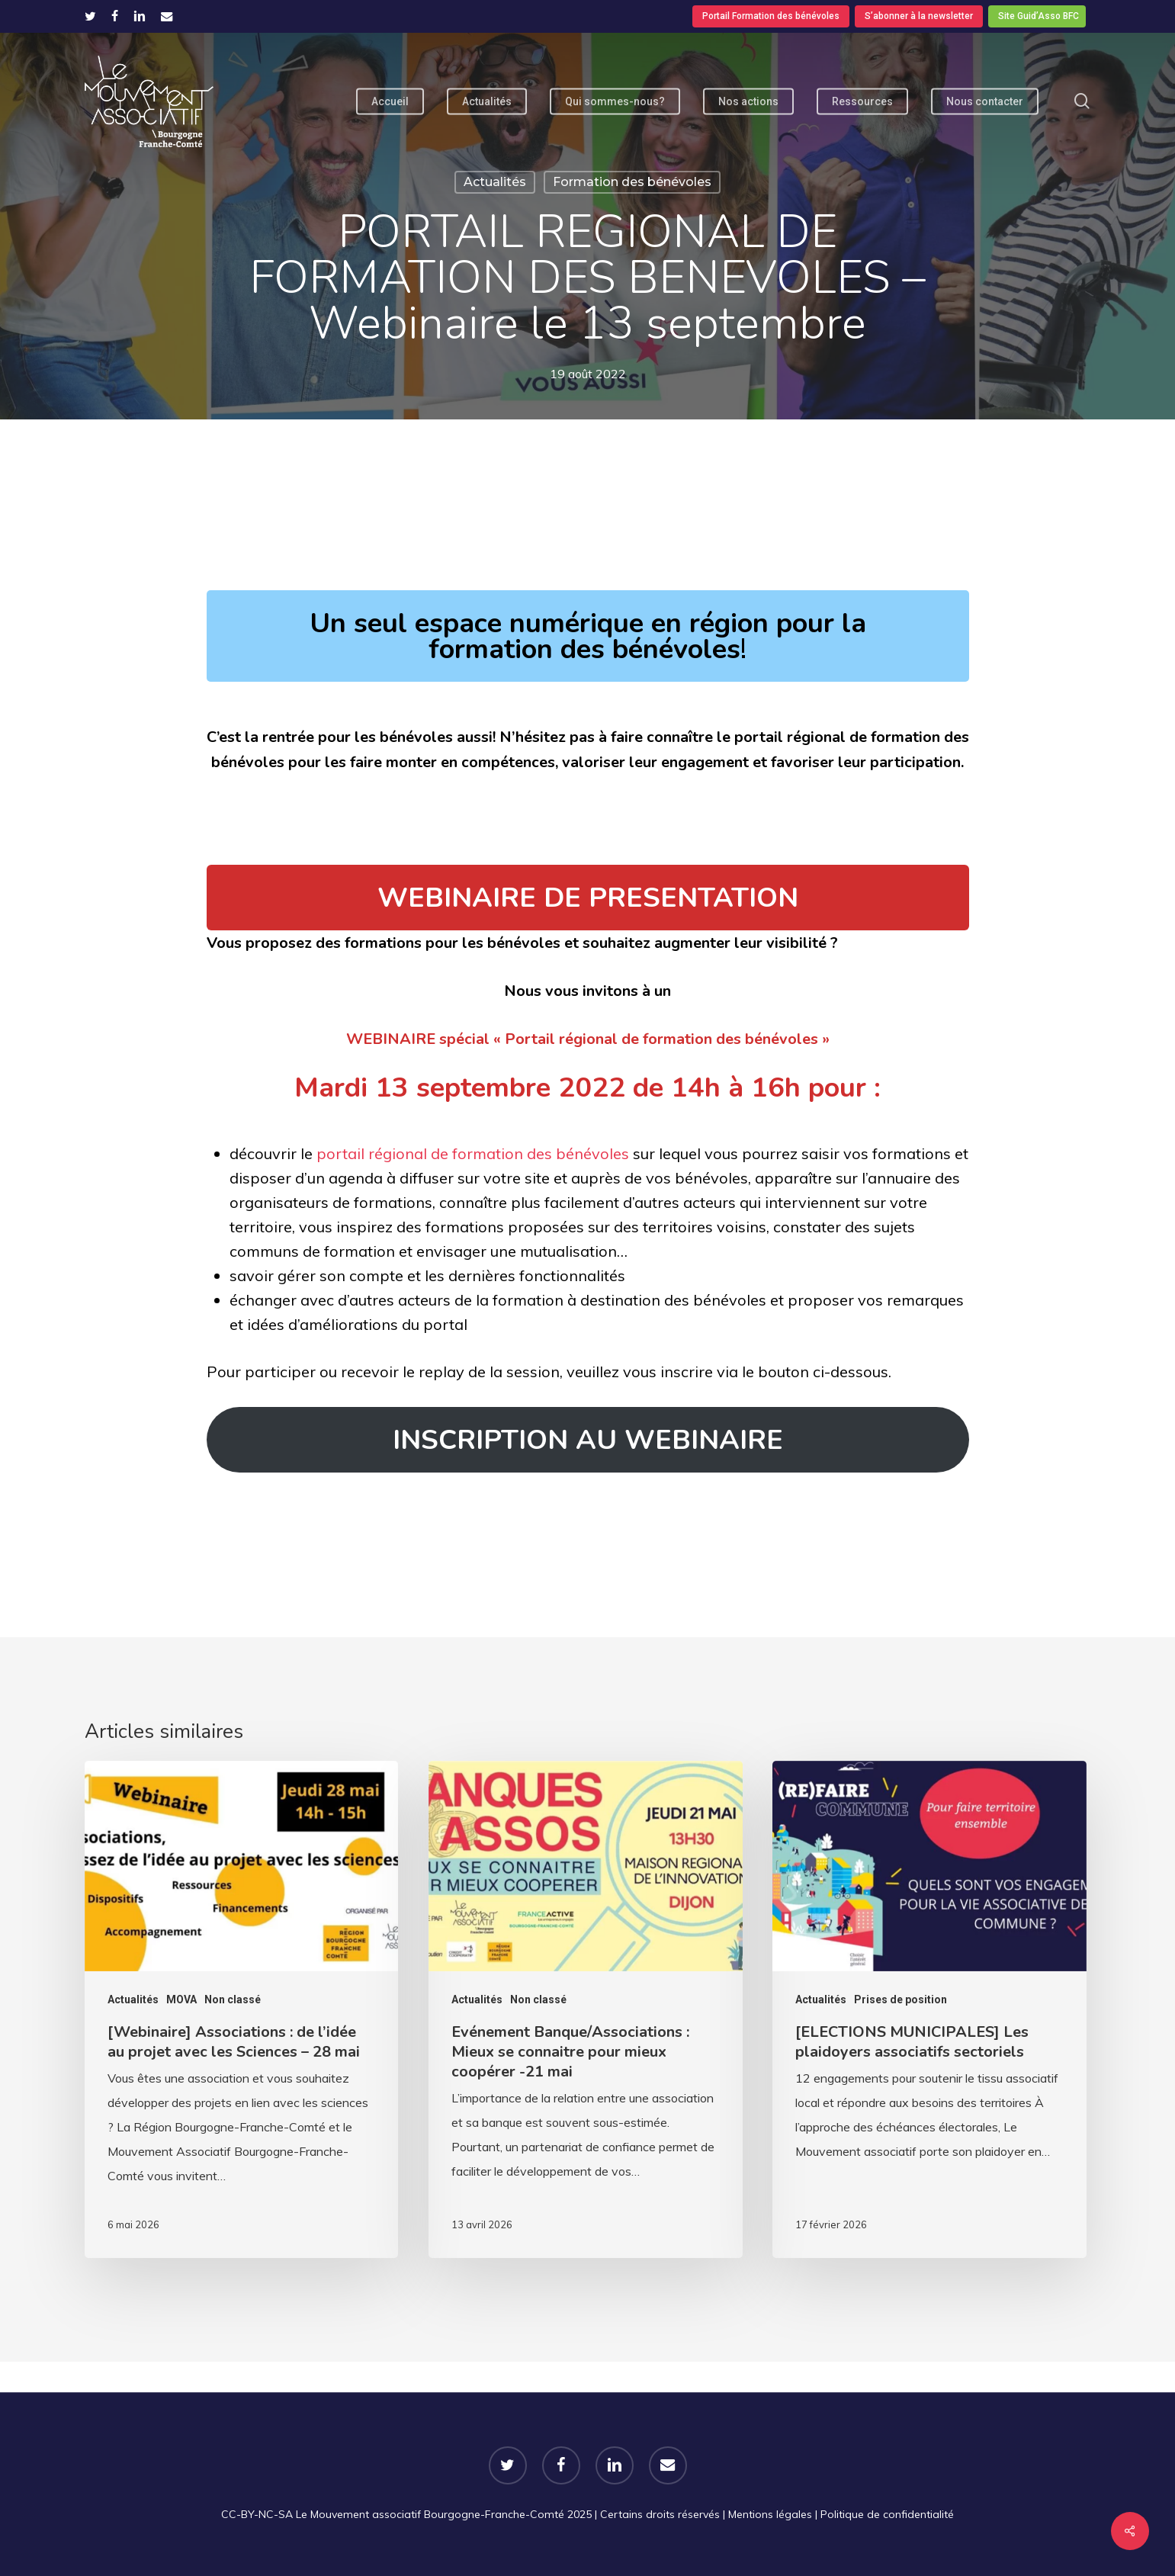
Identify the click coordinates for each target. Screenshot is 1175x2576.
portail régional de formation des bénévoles (472, 1153)
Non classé (232, 1999)
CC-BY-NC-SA (257, 2514)
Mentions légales (770, 2514)
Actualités (495, 182)
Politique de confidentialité (887, 2514)
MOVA (181, 1999)
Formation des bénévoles (632, 182)
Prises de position (900, 1999)
